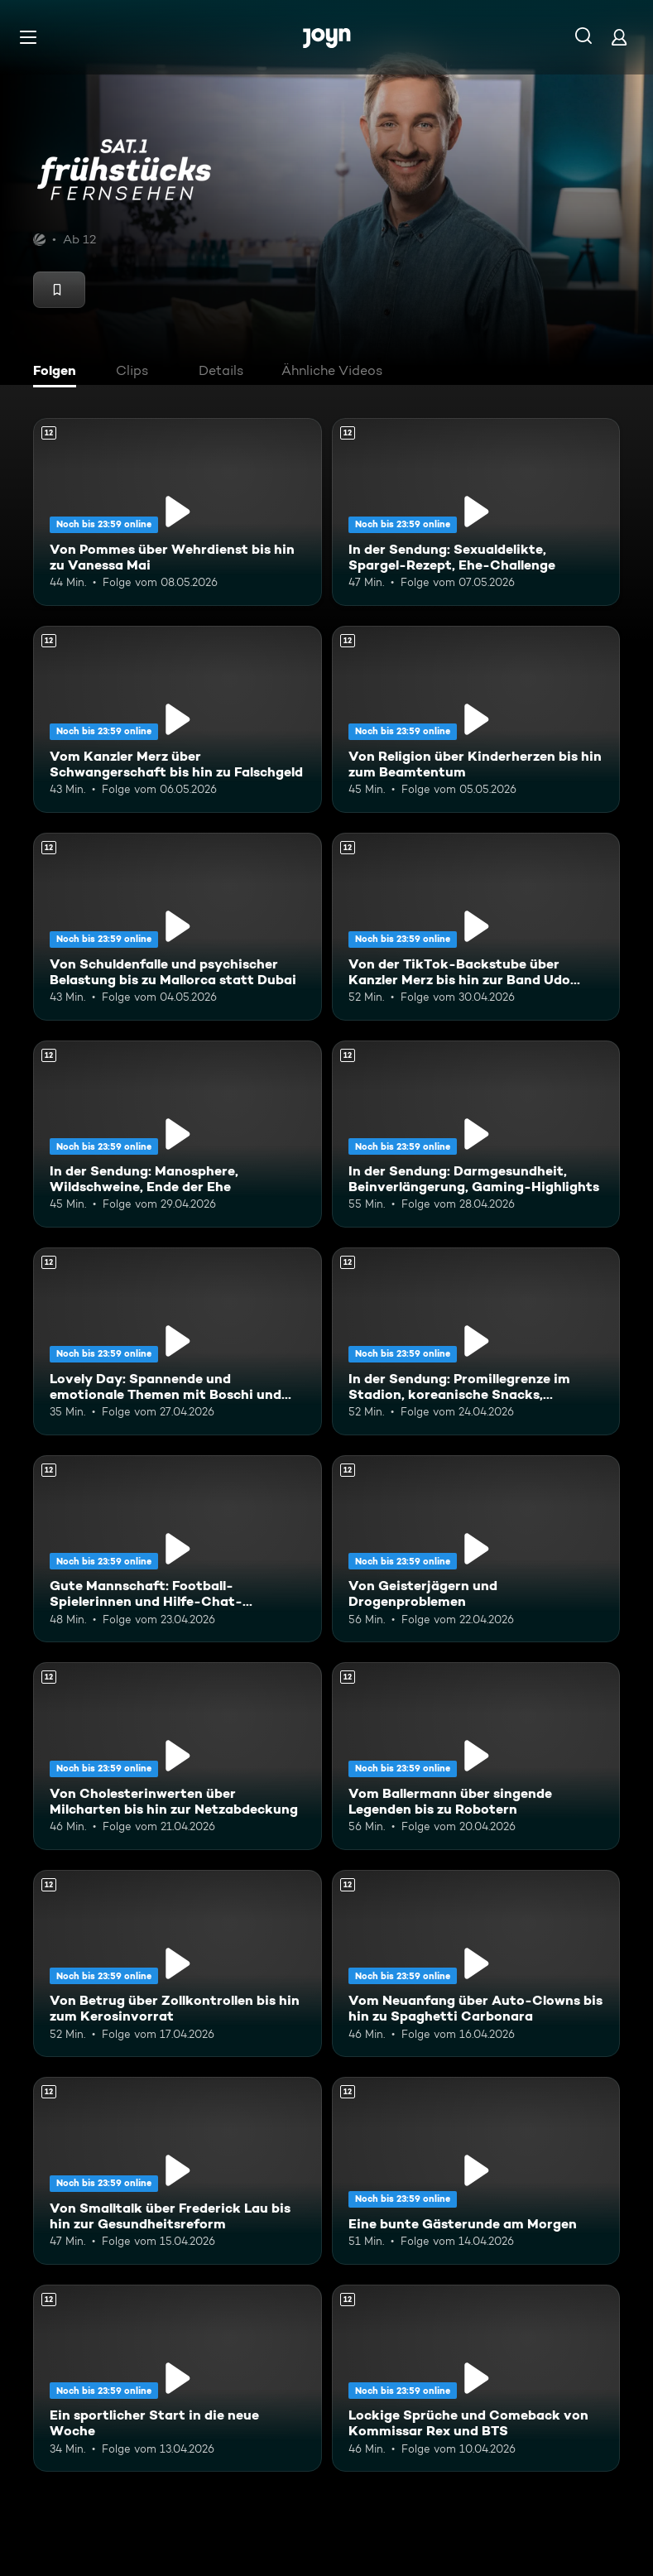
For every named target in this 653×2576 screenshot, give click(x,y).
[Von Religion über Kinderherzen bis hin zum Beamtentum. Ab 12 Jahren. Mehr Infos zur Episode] (476, 720)
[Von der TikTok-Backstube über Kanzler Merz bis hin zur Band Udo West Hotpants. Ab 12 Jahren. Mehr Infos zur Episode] (476, 927)
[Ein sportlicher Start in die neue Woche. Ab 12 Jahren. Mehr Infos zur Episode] (177, 2379)
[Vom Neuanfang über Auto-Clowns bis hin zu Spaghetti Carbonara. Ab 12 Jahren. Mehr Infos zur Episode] (476, 1964)
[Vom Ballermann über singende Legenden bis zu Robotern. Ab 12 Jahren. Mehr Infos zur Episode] (476, 1756)
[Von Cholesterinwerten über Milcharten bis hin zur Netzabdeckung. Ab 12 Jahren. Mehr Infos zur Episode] (177, 1756)
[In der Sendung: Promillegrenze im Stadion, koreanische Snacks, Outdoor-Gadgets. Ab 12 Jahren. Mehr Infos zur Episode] (476, 1341)
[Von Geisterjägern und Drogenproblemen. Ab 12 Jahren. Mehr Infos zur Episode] (476, 1549)
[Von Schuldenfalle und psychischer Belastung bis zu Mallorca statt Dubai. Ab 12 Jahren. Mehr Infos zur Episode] (177, 927)
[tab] (59, 372)
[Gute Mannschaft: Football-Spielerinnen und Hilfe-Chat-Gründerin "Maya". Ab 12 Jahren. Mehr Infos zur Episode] (177, 1549)
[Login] (619, 36)
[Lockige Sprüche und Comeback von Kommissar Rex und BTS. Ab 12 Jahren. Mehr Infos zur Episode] (476, 2379)
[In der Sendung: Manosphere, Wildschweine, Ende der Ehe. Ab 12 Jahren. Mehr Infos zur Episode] (177, 1134)
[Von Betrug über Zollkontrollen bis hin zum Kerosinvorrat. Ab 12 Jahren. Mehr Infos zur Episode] (177, 1964)
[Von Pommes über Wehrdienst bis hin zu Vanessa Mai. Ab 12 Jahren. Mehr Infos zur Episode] (177, 512)
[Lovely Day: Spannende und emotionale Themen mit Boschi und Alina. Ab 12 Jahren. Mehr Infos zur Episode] (177, 1341)
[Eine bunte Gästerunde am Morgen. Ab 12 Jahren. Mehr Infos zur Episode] (476, 2171)
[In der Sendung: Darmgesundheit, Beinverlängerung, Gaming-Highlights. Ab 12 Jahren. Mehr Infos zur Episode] (476, 1134)
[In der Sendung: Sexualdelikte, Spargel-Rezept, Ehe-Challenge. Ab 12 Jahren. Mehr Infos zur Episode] (476, 512)
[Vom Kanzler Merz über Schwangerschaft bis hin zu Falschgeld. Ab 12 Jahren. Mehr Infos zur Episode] (177, 720)
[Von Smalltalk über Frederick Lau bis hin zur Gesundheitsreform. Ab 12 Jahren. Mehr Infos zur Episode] (177, 2171)
